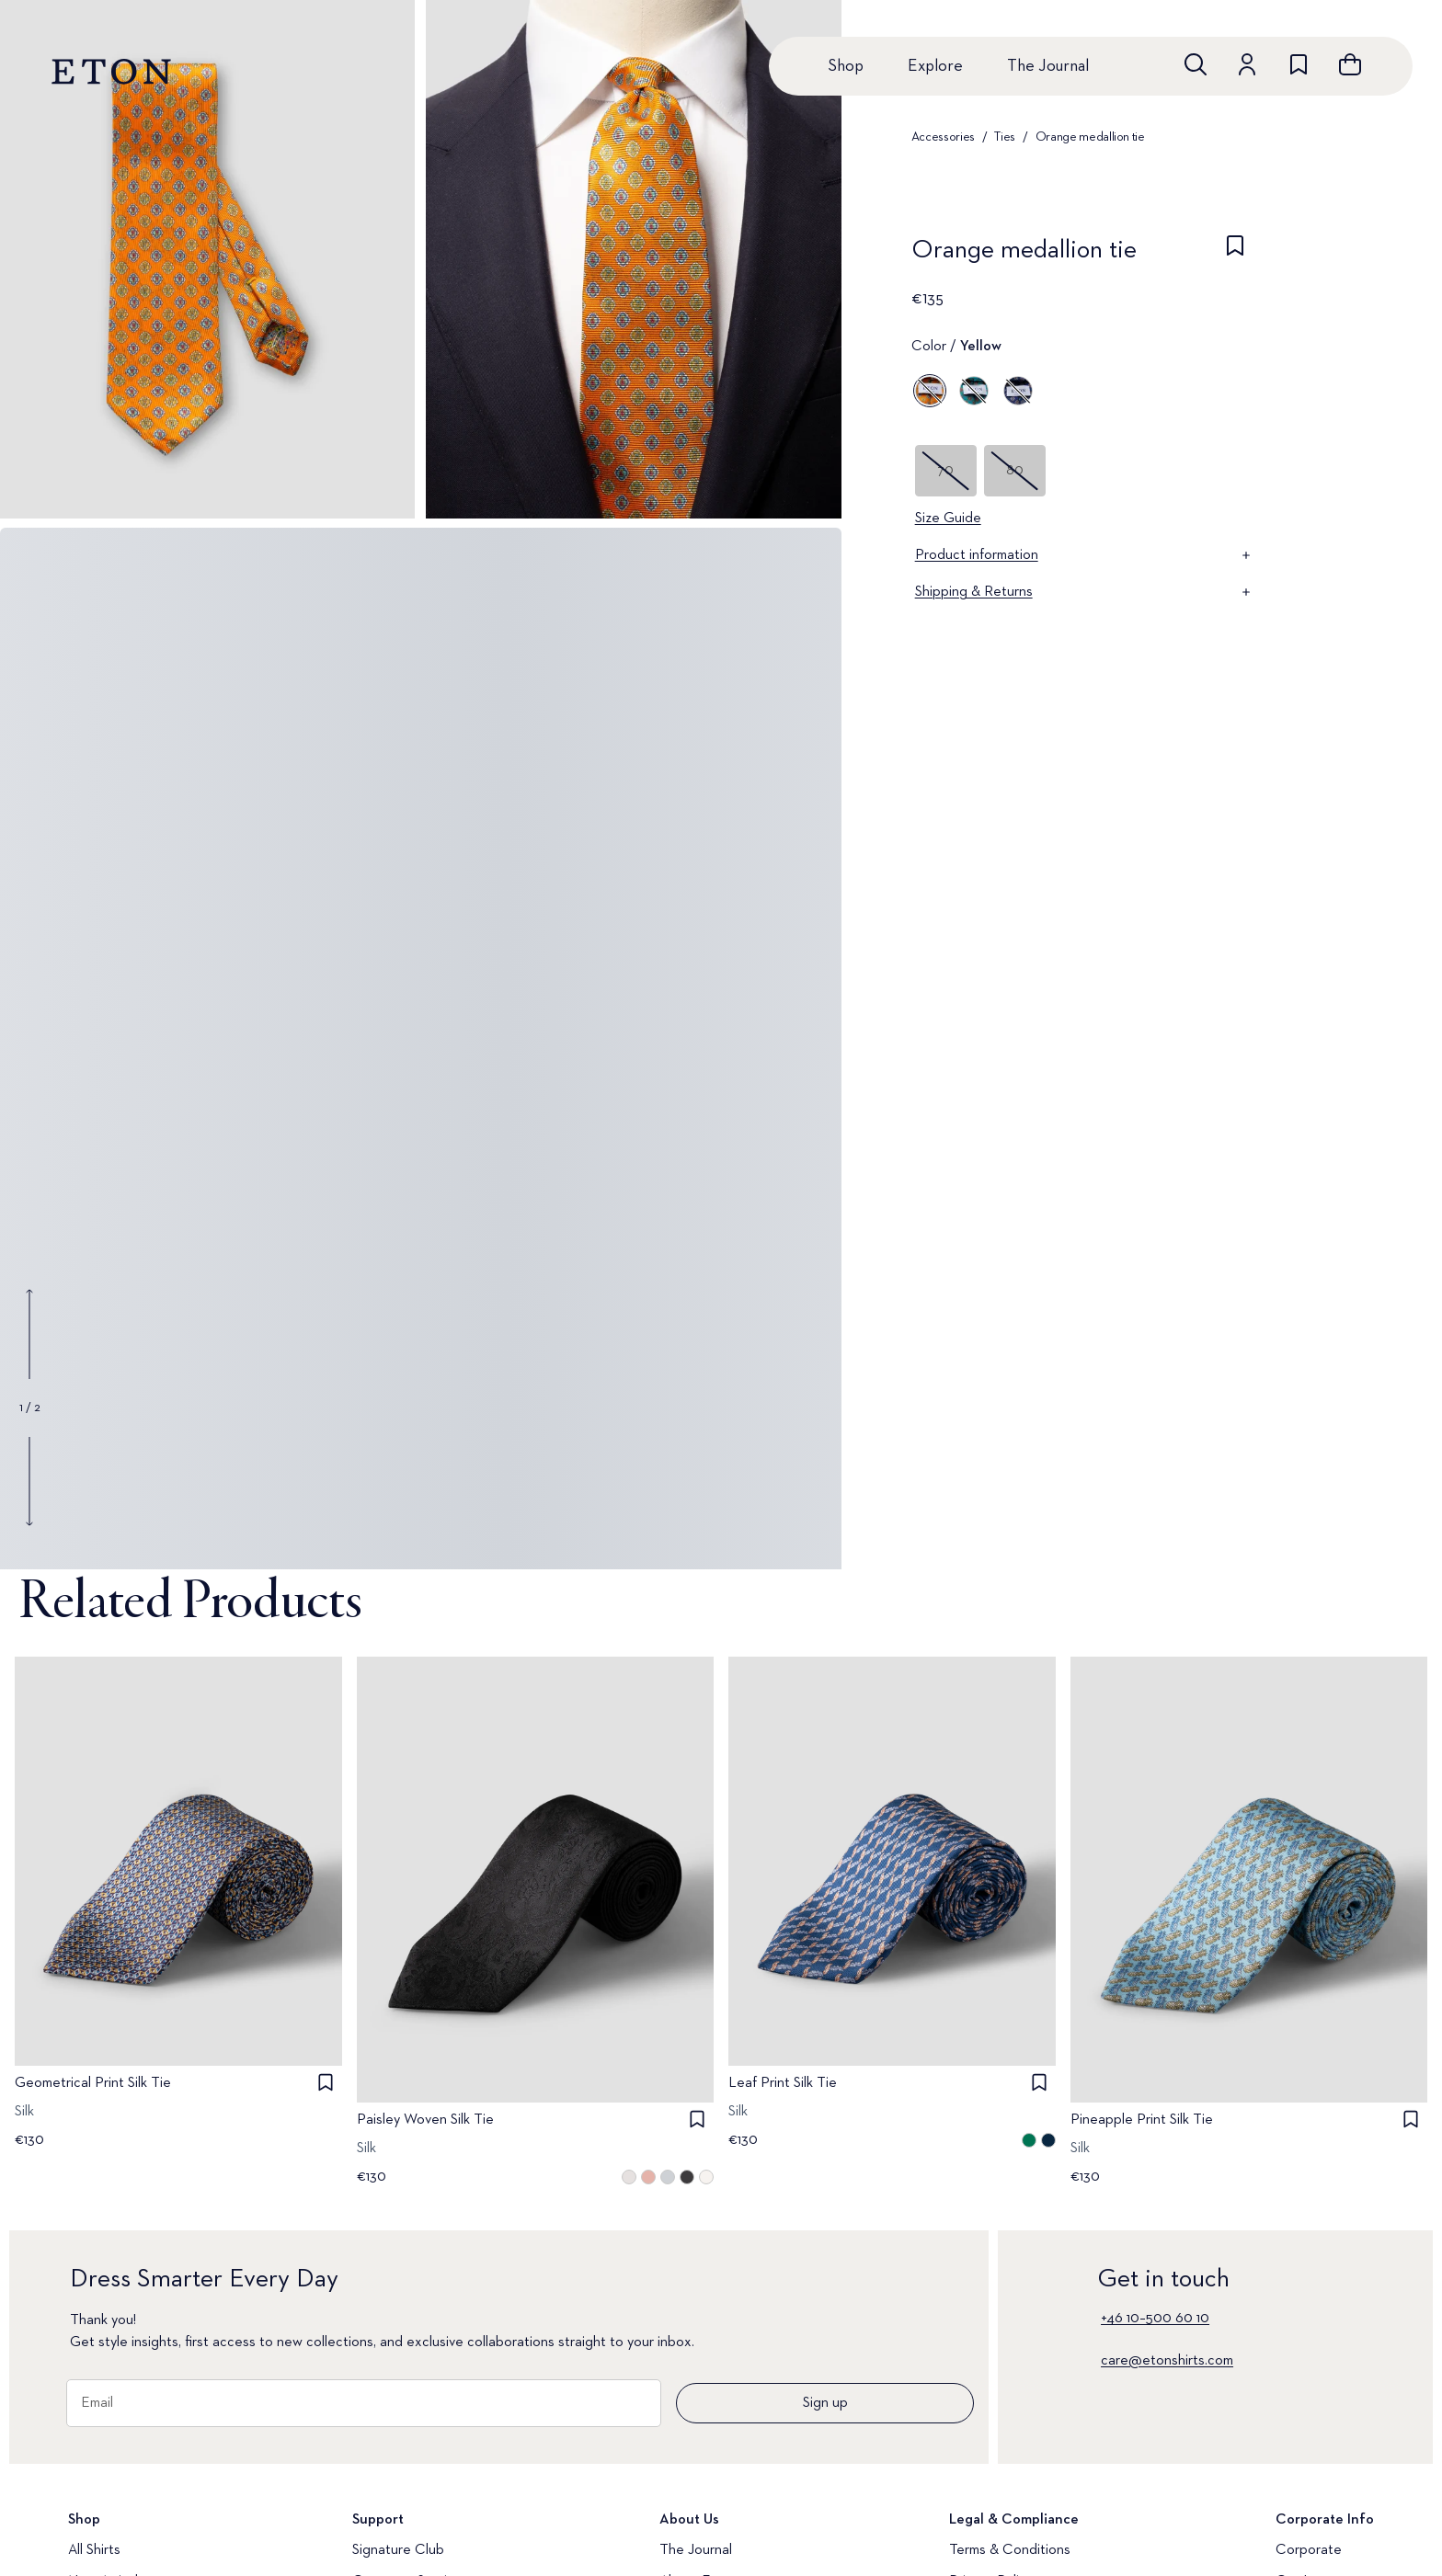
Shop (846, 66)
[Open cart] (1350, 64)
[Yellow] (929, 390)
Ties (1004, 137)
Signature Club (398, 2550)
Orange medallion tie (1090, 137)
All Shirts (94, 2550)
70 (945, 470)
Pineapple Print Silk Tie (1141, 2121)
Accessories (943, 137)
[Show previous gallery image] (29, 1334)
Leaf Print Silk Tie (782, 2083)
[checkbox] (1235, 255)
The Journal (1048, 66)
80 (1015, 470)
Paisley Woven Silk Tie (425, 2121)
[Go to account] (1247, 64)
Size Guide (948, 518)
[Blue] (974, 390)
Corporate (1309, 2550)
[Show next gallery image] (29, 1481)
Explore (935, 66)
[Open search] (1195, 64)
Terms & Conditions (1009, 2550)
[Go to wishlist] (1299, 64)
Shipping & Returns (1084, 592)
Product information (1084, 555)
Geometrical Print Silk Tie (93, 2083)
